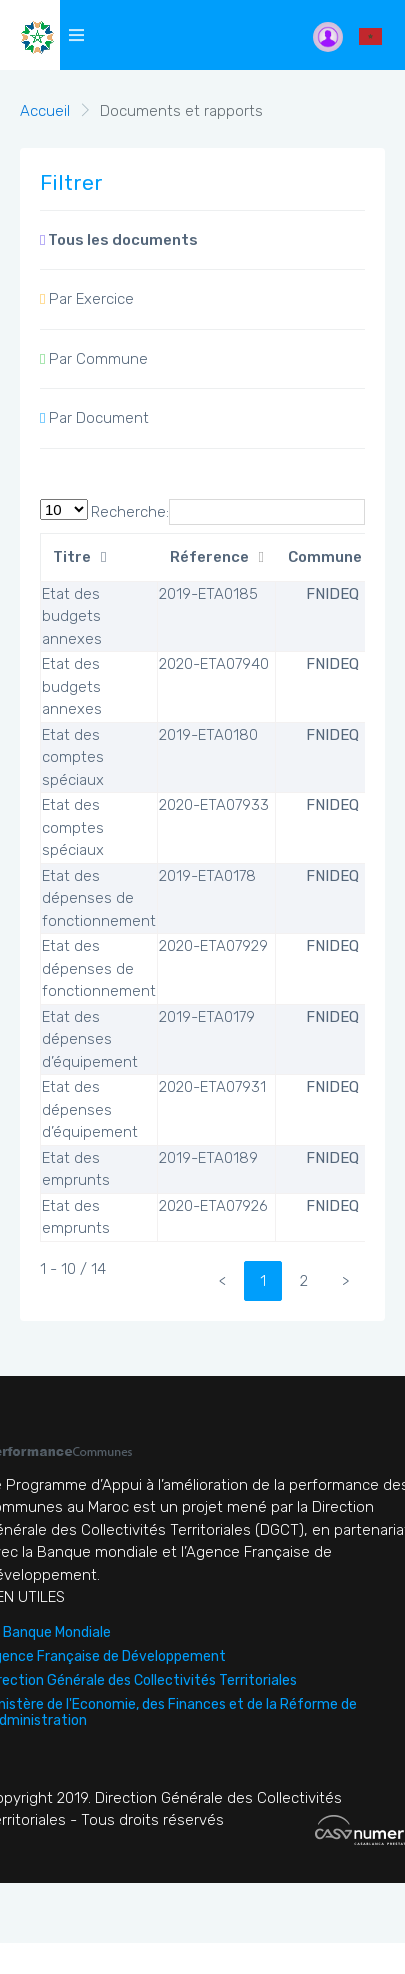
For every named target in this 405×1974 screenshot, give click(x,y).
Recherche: (228, 512)
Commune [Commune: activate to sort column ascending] (325, 557)
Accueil (45, 111)
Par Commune (94, 359)
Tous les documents (119, 240)
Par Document (94, 418)
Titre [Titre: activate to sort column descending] (72, 557)
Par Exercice (87, 299)
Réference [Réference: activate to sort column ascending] (209, 557)
